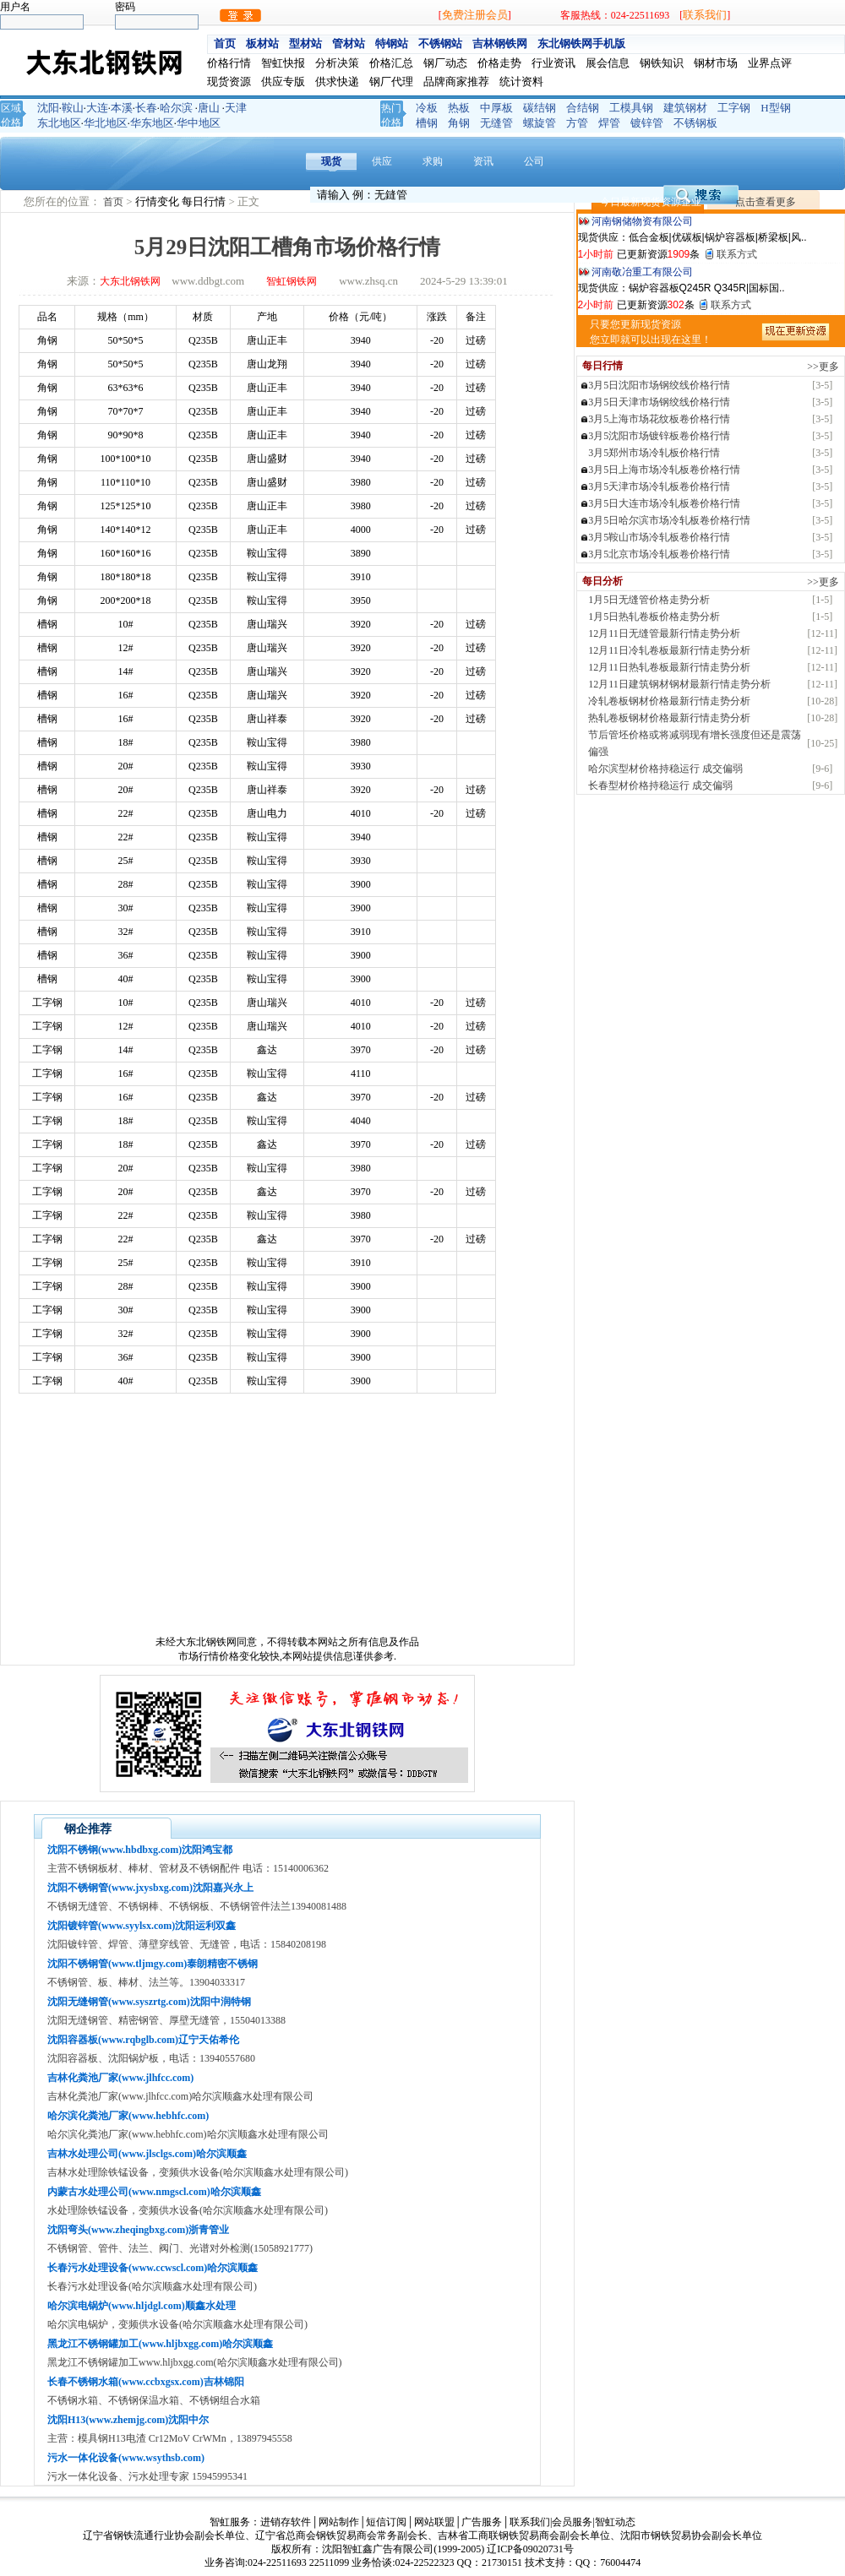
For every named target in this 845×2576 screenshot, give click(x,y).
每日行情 (205, 201)
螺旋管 (539, 123)
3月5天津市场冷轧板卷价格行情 (659, 486)
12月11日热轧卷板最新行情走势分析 (669, 667)
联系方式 (737, 254)
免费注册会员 (475, 14)
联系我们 (705, 14)
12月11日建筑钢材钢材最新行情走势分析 (679, 684)
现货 (331, 161)
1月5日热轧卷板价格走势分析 (654, 616)
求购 (432, 161)
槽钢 (427, 123)
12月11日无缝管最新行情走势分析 (664, 633)
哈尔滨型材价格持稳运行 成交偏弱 (665, 768)
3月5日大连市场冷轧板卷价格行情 (664, 503)
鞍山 (73, 107)
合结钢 (582, 107)
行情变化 (158, 201)
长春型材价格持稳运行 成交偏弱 (660, 785)
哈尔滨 (176, 107)
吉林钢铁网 (499, 43)
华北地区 (106, 123)
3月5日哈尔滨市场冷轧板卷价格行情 (669, 520)
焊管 (609, 123)
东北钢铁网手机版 (581, 43)
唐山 (209, 107)
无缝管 (496, 123)
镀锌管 (646, 123)
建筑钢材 (685, 107)
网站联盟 (434, 2522)
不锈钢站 (440, 43)
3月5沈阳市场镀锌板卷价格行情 (659, 436)
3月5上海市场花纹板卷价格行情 (659, 419)
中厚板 (496, 107)
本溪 (122, 107)
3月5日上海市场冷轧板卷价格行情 (664, 470)
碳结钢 (539, 107)
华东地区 (152, 123)
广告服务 (481, 2522)
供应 (382, 161)
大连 (97, 107)
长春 (146, 107)
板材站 (262, 43)
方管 (577, 123)
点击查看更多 (765, 202)
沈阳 (48, 107)
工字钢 (733, 107)
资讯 (483, 161)
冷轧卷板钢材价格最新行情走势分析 (669, 701)
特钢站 (391, 43)
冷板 (427, 107)
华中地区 (199, 123)
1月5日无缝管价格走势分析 (649, 600)
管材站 (348, 43)
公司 (534, 161)
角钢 (459, 123)
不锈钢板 (695, 123)
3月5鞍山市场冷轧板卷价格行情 (659, 537)
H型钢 (775, 107)
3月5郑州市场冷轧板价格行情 (654, 453)
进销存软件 (285, 2522)
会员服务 (572, 2522)
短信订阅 (386, 2522)
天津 (236, 107)
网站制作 (339, 2522)
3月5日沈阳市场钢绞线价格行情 (659, 385)
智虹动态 (615, 2522)
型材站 (305, 43)
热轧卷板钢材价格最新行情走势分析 (669, 718)
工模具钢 (631, 107)
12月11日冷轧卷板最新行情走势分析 (669, 650)
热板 (459, 107)
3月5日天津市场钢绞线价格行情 (659, 402)
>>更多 (823, 366)
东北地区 (59, 123)
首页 (225, 43)
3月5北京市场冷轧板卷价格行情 (659, 554)
